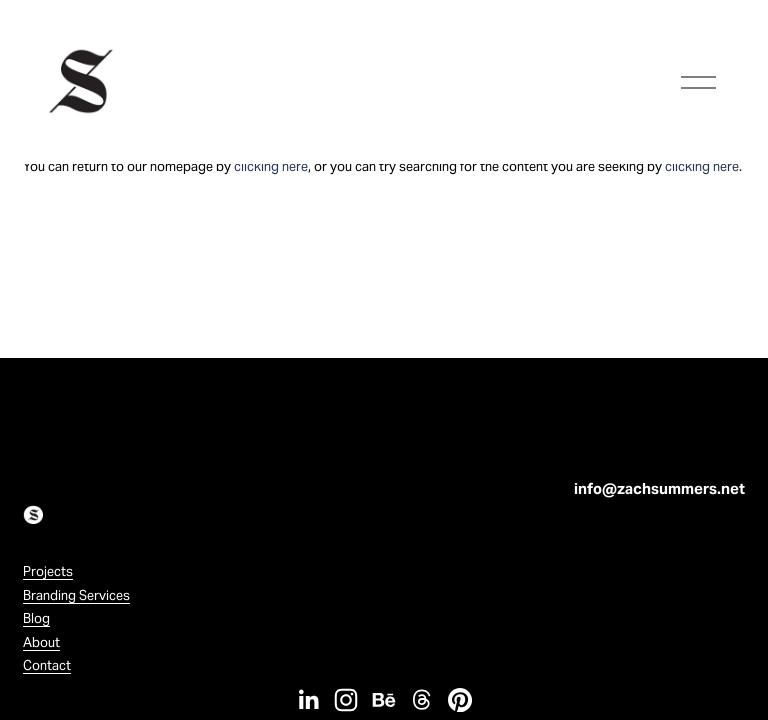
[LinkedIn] (308, 700)
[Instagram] (346, 700)
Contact (47, 665)
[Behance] (384, 700)
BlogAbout (41, 630)
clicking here (271, 166)
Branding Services (76, 595)
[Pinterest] (460, 700)
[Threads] (422, 700)
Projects (48, 571)
